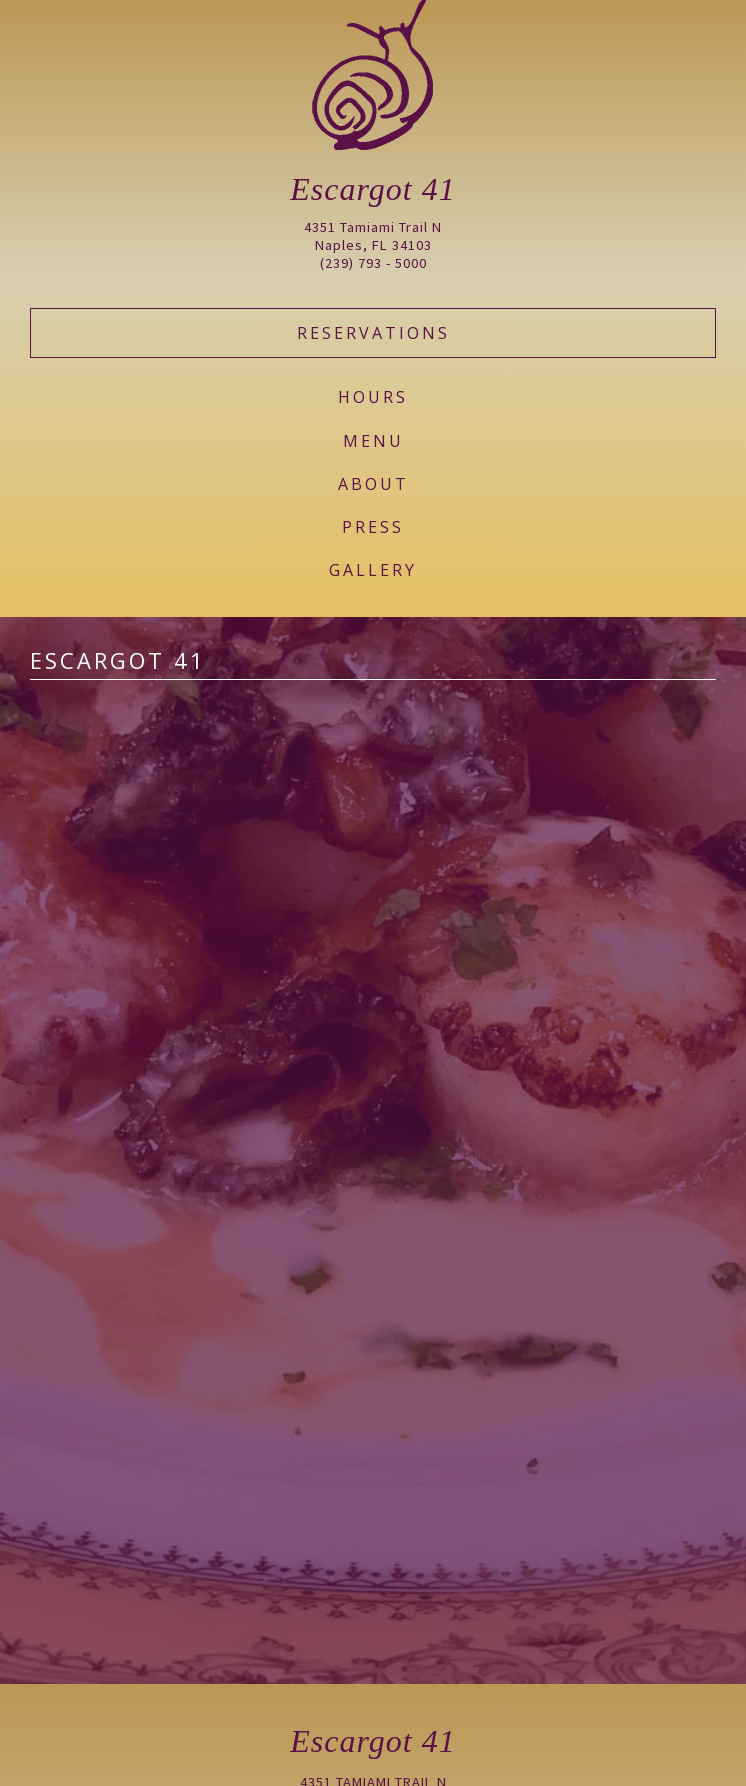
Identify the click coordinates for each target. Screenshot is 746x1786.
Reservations (373, 333)
